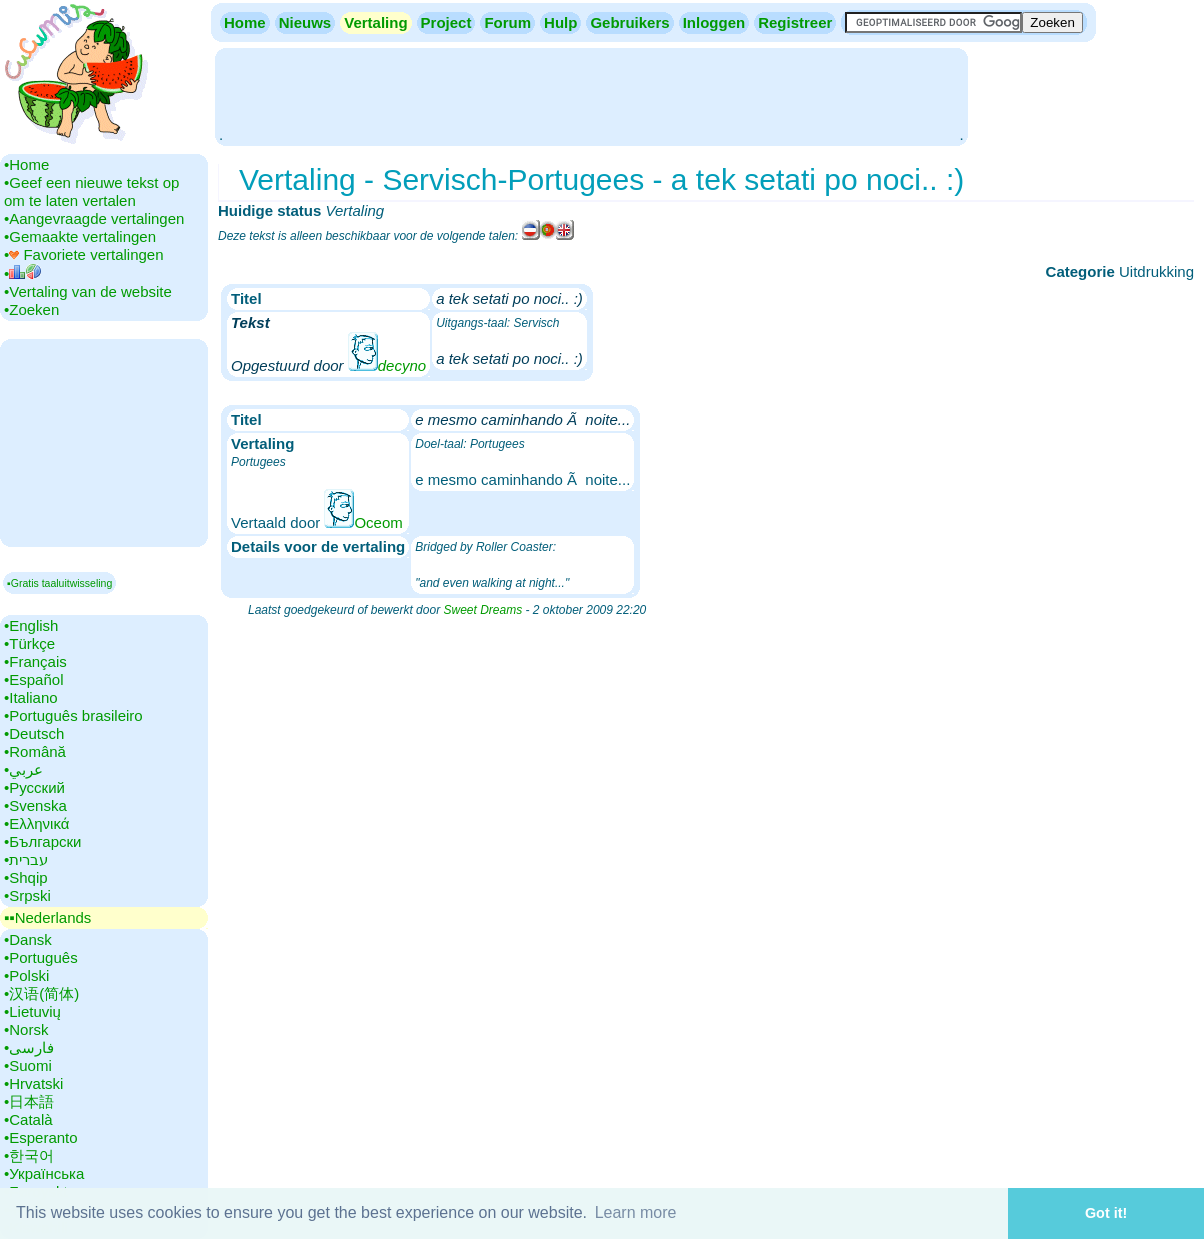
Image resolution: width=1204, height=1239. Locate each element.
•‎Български (43, 841)
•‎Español (33, 679)
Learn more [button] (636, 1212)
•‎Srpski (27, 895)
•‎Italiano (31, 697)
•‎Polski (26, 975)
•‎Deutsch (34, 733)
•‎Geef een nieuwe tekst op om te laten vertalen (91, 191)
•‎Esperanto (41, 1137)
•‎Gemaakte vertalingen (80, 236)
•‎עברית (26, 859)
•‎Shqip (26, 877)
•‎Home (26, 164)
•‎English (31, 625)
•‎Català (28, 1119)
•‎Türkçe (29, 643)
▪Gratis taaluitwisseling (59, 583)
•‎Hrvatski (33, 1083)
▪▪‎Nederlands (47, 917)
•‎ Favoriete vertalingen (84, 254)
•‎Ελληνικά (36, 823)
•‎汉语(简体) (41, 993)
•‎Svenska (35, 805)
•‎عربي (23, 769)
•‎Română (35, 751)
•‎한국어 (29, 1155)
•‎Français (35, 661)
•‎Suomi (28, 1065)
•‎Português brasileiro (73, 715)
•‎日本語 (29, 1101)
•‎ (22, 273)
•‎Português (41, 957)
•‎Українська (44, 1173)
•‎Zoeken (31, 309)
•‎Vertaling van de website (88, 291)
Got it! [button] (1106, 1213)
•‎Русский (34, 787)
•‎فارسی (29, 1047)
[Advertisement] (591, 95)
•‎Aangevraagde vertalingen (94, 218)
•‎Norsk (26, 1029)
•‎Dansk (28, 939)
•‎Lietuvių (32, 1011)
